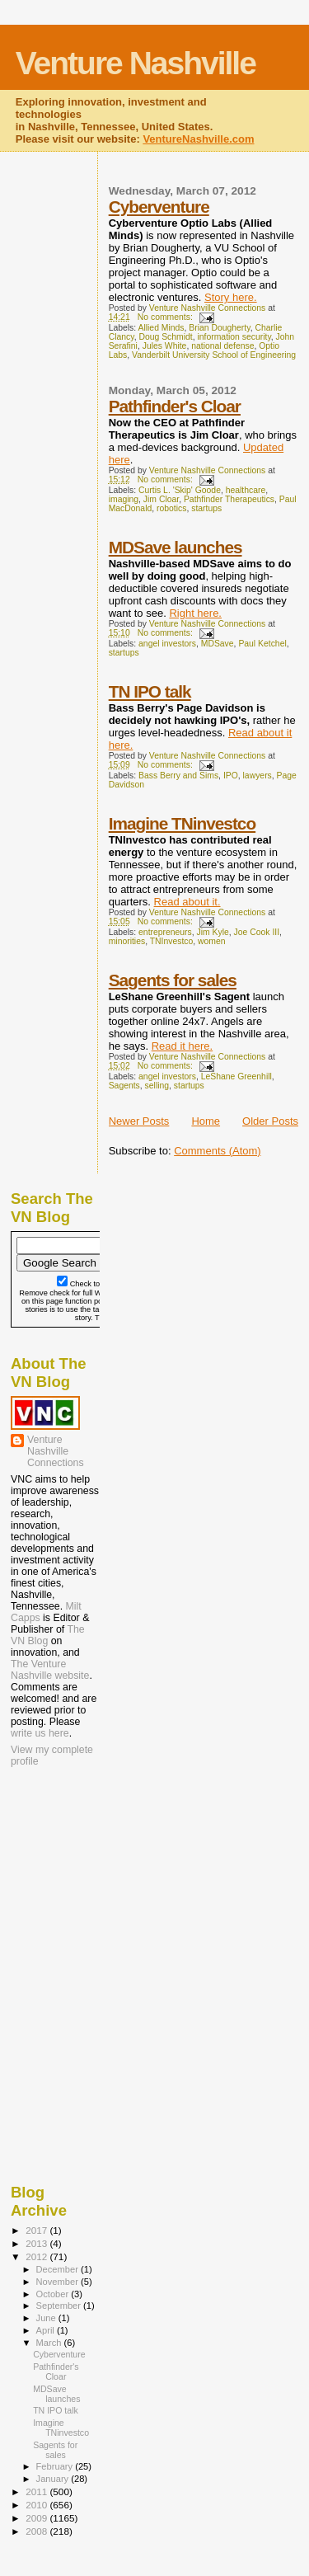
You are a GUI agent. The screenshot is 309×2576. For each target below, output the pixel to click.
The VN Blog (48, 1635)
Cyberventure (159, 206)
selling (157, 1085)
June (47, 2318)
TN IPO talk (150, 691)
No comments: (166, 317)
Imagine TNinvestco (182, 823)
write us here (40, 1733)
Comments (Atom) (217, 1151)
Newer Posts (139, 1121)
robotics (171, 508)
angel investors (167, 643)
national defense (222, 345)
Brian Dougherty (219, 327)
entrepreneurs (165, 932)
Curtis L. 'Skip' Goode (179, 490)
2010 (37, 2504)
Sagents (124, 1085)
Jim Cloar (161, 499)
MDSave (217, 643)
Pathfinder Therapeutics (229, 499)
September (60, 2305)
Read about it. (187, 901)
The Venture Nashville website (50, 1669)
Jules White (165, 345)
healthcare (246, 490)
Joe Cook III (256, 932)
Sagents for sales (172, 980)
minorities (127, 941)
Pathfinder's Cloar (175, 406)
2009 (37, 2518)
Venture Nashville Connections (55, 1451)
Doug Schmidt (165, 336)
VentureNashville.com (198, 139)
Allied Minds (161, 327)
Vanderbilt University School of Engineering (214, 355)
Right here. (195, 613)
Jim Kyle (213, 932)
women (212, 941)
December (58, 2269)
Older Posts (270, 1121)
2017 (37, 2230)
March (50, 2343)
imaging (123, 499)
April (46, 2330)
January (54, 2479)
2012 (37, 2256)
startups (206, 508)
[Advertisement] (93, 1876)
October (54, 2294)
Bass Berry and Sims (178, 775)
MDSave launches (175, 547)
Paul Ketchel (262, 643)
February (56, 2466)
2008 (37, 2531)
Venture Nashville (135, 63)
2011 (37, 2491)
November (58, 2282)
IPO (230, 775)
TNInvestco (172, 941)
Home (205, 1121)
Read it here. (182, 1046)
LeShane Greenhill (236, 1076)
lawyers (257, 775)
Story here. (230, 297)
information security (234, 336)
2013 (37, 2243)
